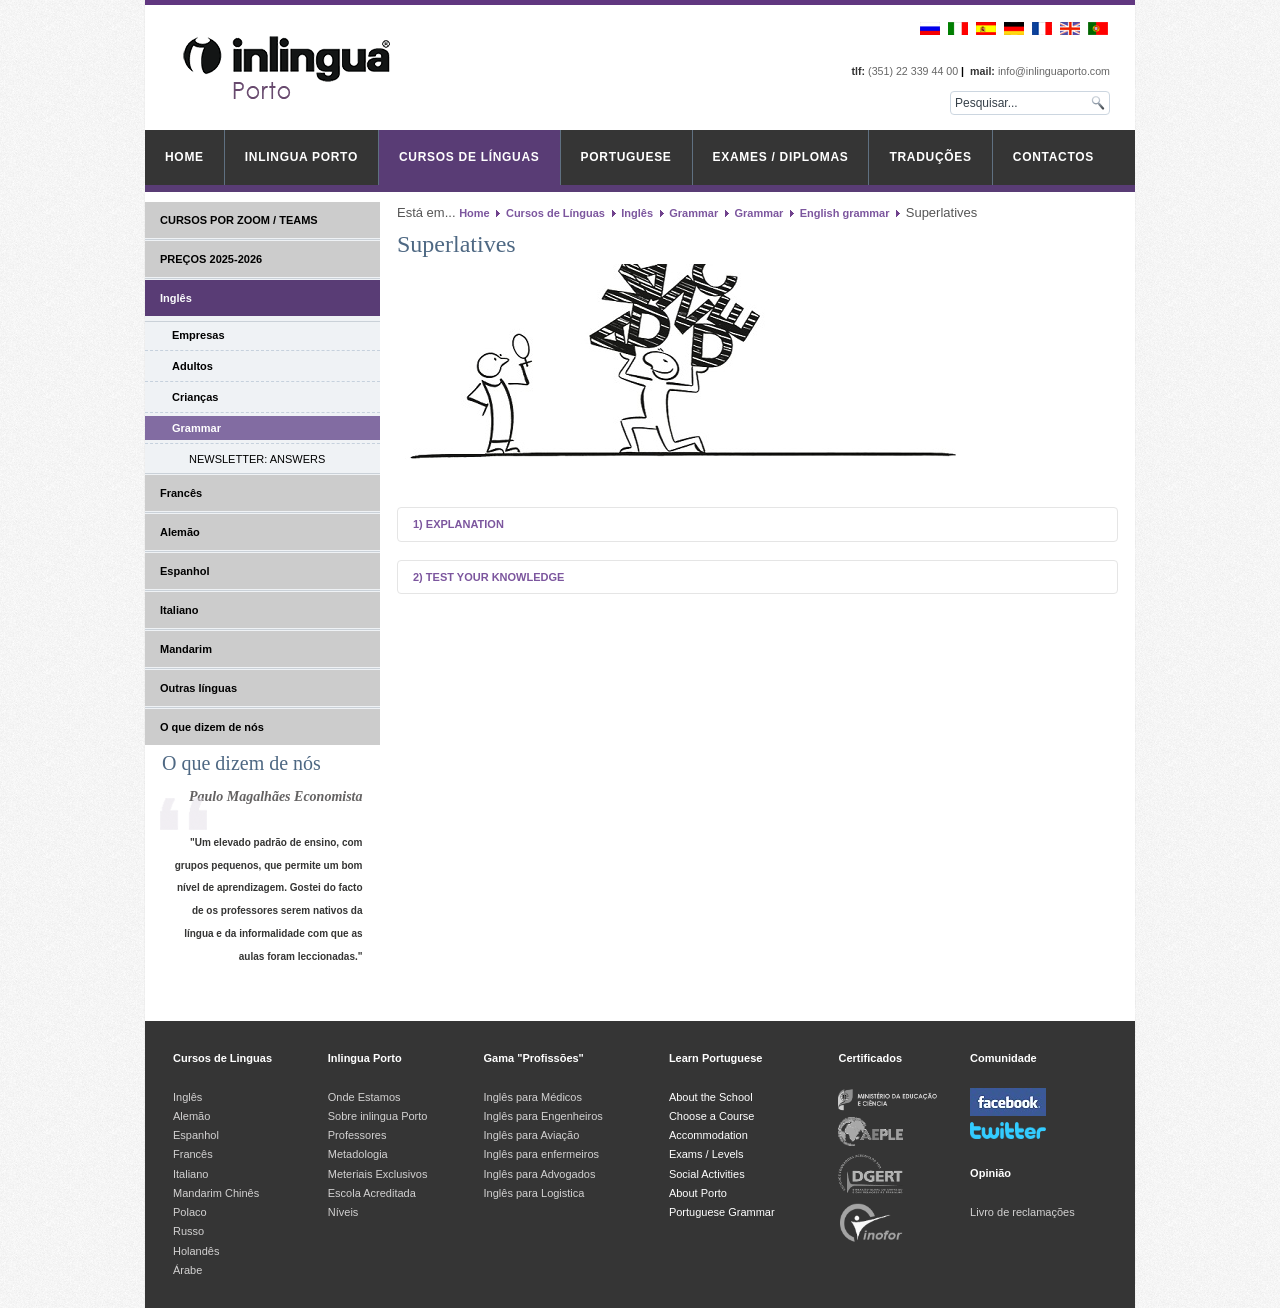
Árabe (189, 1270)
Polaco (190, 1212)
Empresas (198, 335)
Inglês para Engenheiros (543, 1116)
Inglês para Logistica (534, 1193)
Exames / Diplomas (781, 157)
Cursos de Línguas (469, 157)
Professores (357, 1135)
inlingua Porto (301, 157)
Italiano (179, 610)
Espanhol (185, 571)
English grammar (845, 213)
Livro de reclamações (1022, 1212)
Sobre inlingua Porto (378, 1116)
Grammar (196, 428)
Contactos (1053, 157)
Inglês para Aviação (532, 1135)
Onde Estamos (364, 1097)
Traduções (930, 157)
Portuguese (626, 157)
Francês (181, 493)
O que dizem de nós (212, 727)
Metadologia (358, 1154)
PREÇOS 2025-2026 (211, 259)
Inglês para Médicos (533, 1097)
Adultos (192, 366)
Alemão (180, 532)
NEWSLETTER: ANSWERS (257, 459)
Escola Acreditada (372, 1193)
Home (184, 157)
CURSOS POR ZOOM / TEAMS (239, 220)
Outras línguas (198, 688)
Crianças (195, 397)
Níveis (343, 1212)
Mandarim (186, 649)
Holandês (196, 1251)
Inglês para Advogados (540, 1174)
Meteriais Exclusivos (378, 1174)
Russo (188, 1231)
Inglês (176, 298)
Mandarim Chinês (216, 1193)
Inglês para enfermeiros (542, 1154)
